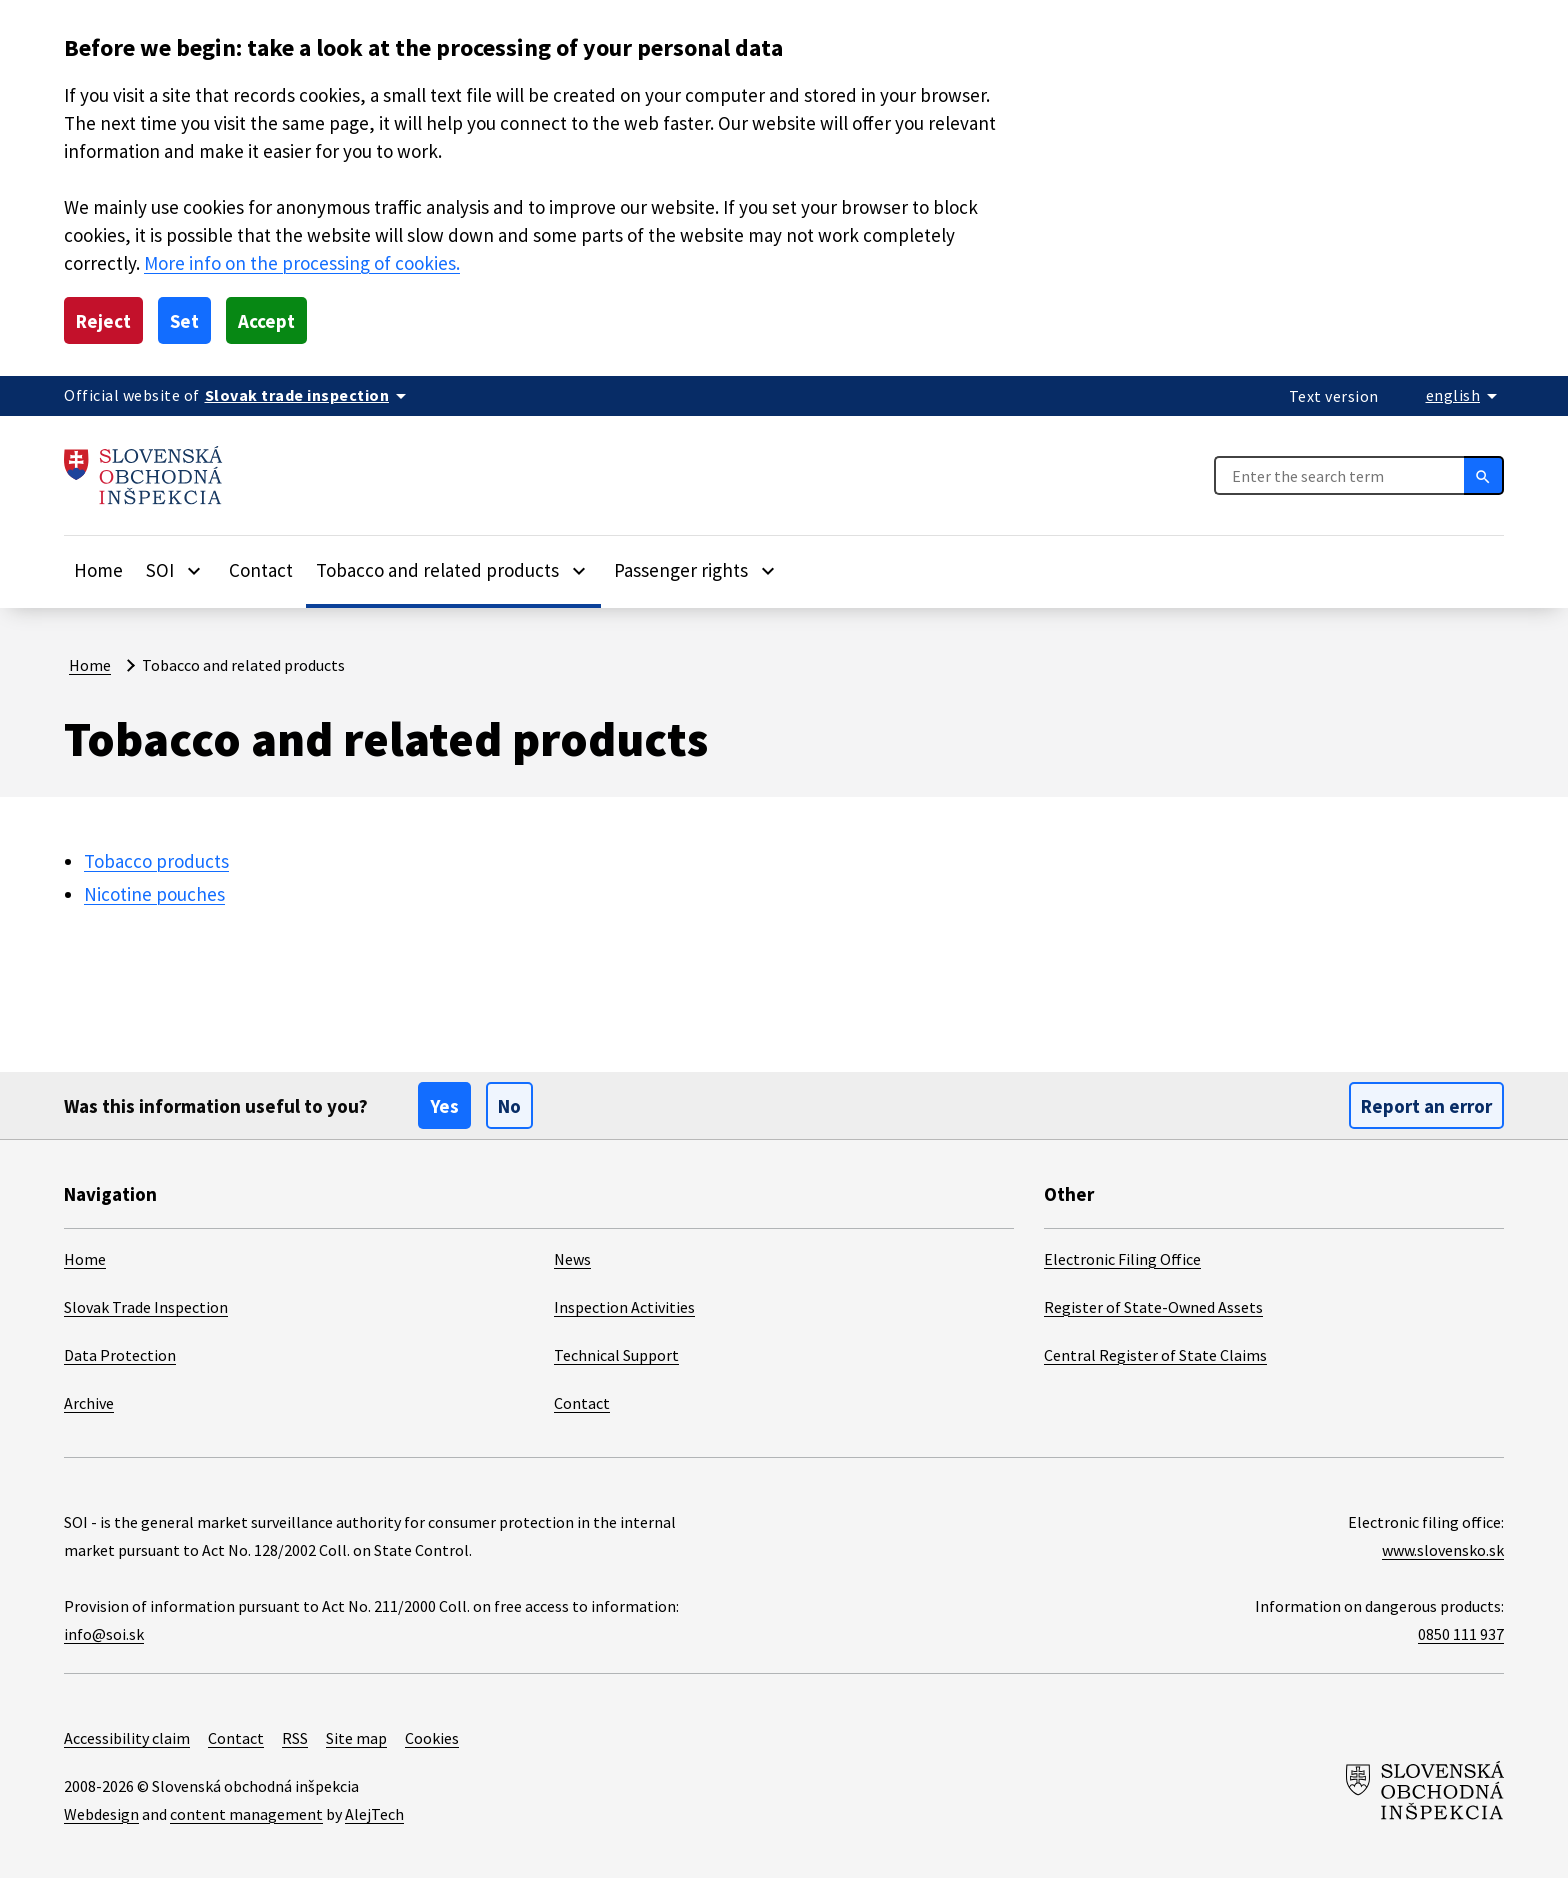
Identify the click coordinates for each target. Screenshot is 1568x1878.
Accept (266, 321)
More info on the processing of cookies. (302, 263)
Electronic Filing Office (1122, 1259)
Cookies (432, 1738)
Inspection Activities (624, 1307)
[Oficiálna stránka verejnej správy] (309, 395)
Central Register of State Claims (1155, 1355)
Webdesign (101, 1814)
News (572, 1259)
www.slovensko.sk (1443, 1550)
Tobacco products (156, 861)
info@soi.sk (104, 1634)
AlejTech (374, 1814)
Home (98, 570)
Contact (261, 570)
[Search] (1484, 475)
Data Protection (120, 1355)
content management (246, 1814)
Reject (103, 321)
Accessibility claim (127, 1738)
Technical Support (616, 1355)
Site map (356, 1738)
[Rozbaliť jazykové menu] (1465, 395)
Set (184, 321)
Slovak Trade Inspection (146, 1307)
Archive (89, 1403)
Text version (1334, 396)
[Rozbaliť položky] (194, 570)
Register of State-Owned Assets (1153, 1307)
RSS (295, 1738)
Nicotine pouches (154, 894)
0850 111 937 (1461, 1634)
